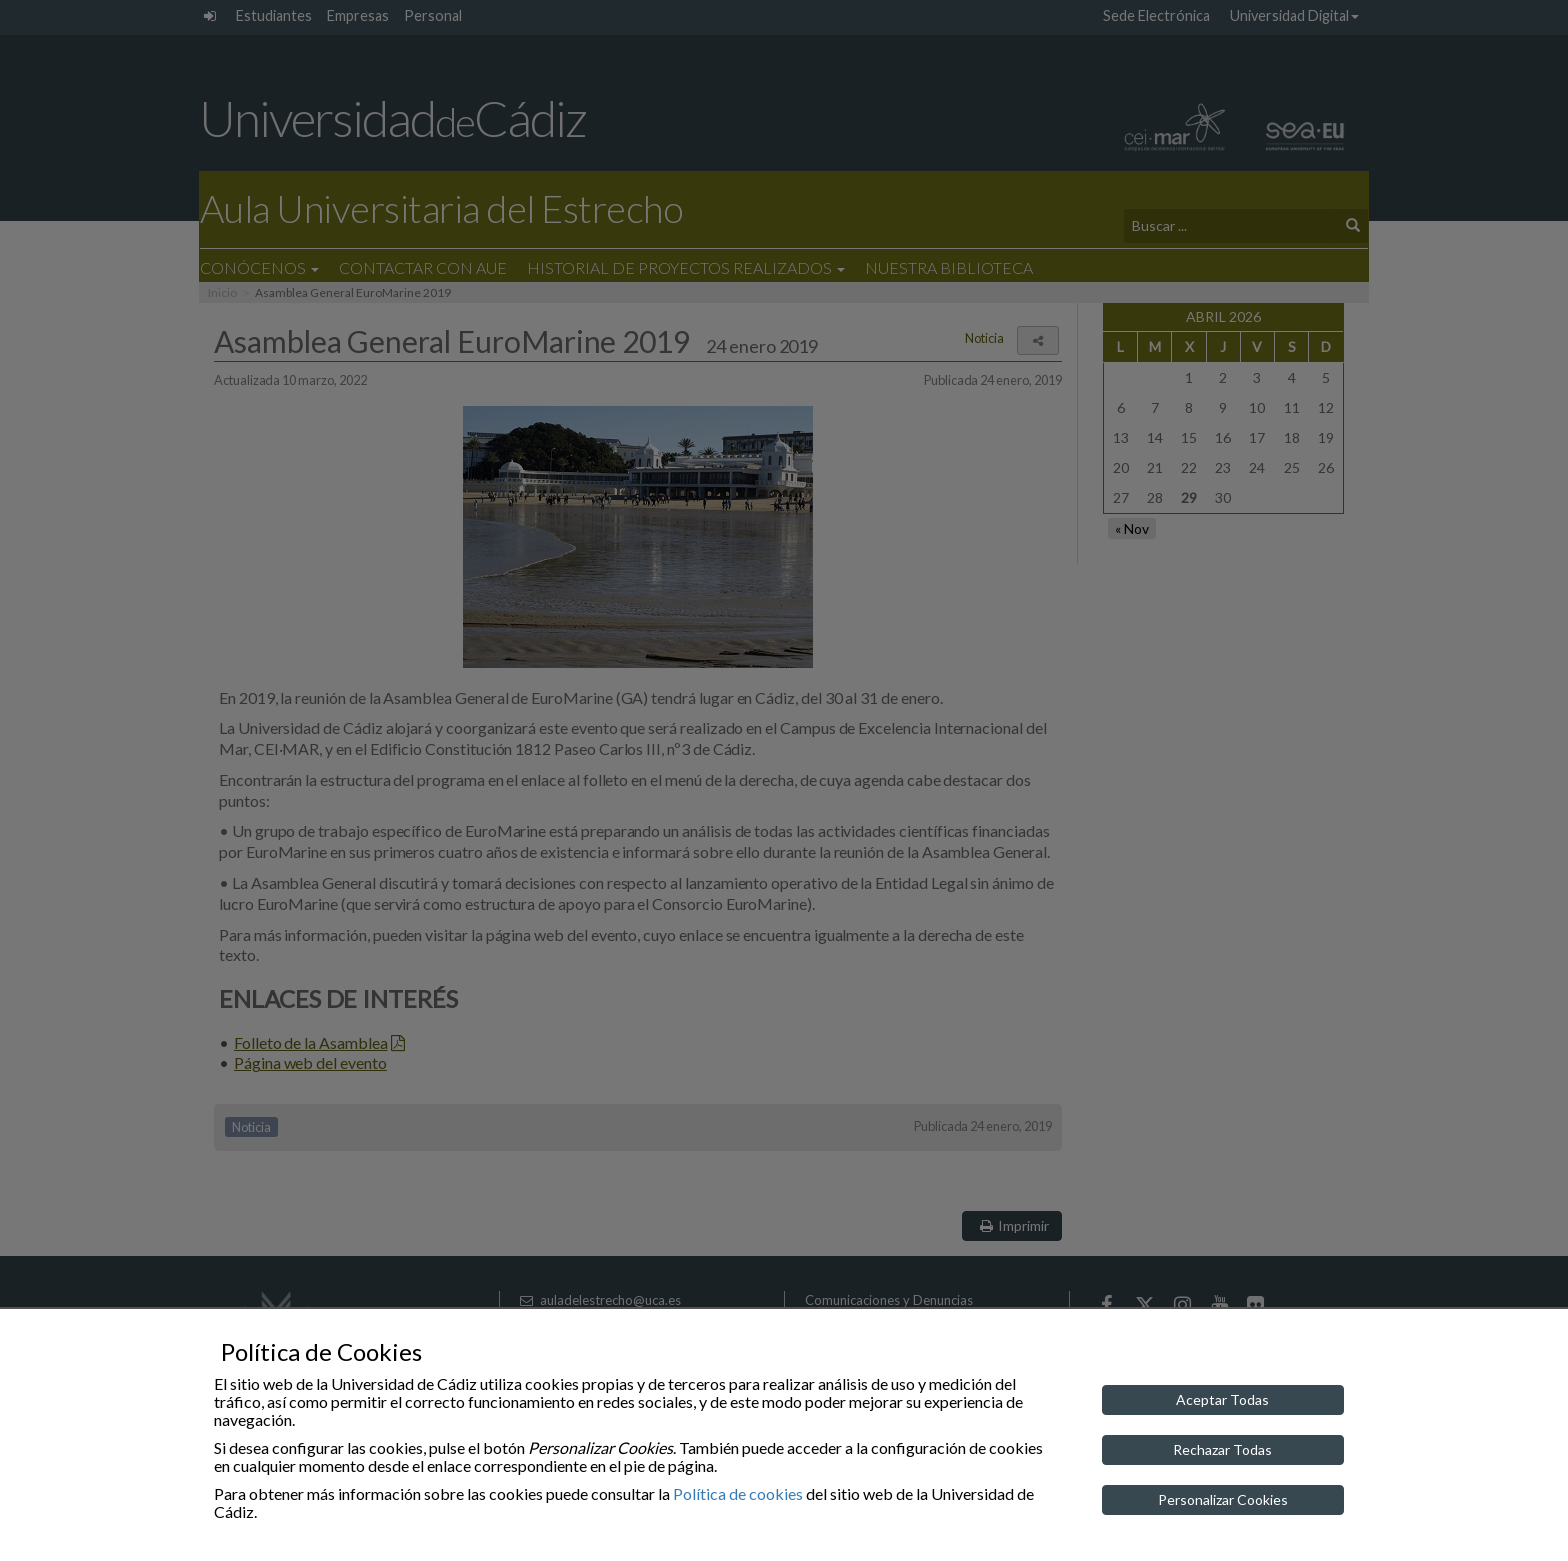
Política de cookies (738, 1493)
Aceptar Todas (1222, 1399)
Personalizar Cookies (1223, 1499)
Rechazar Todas (1222, 1449)
